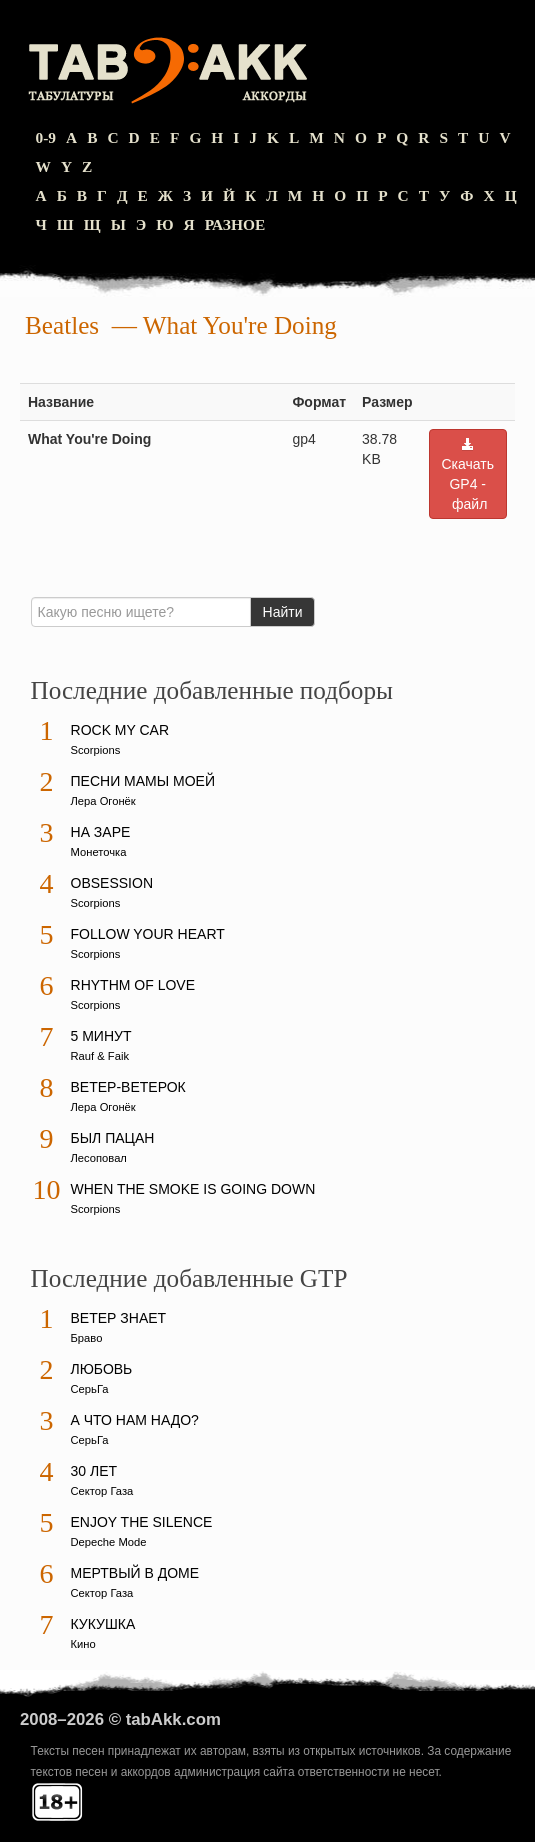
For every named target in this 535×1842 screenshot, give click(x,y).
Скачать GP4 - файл (468, 474)
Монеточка (99, 852)
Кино (83, 1644)
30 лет (94, 1471)
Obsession (112, 883)
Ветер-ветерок (128, 1087)
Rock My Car (120, 730)
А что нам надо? (135, 1420)
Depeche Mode (109, 1542)
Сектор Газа (102, 1491)
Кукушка (103, 1624)
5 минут (101, 1036)
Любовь (102, 1369)
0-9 (46, 137)
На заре (101, 832)
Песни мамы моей (143, 781)
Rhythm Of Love (133, 985)
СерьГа (90, 1389)
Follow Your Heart (148, 934)
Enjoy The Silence (142, 1522)
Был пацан (113, 1138)
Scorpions (96, 750)
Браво (87, 1338)
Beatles (62, 325)
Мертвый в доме (135, 1573)
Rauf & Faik (100, 1056)
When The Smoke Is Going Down (193, 1189)
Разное (235, 224)
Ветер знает (119, 1318)
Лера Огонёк (103, 801)
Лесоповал (99, 1158)
